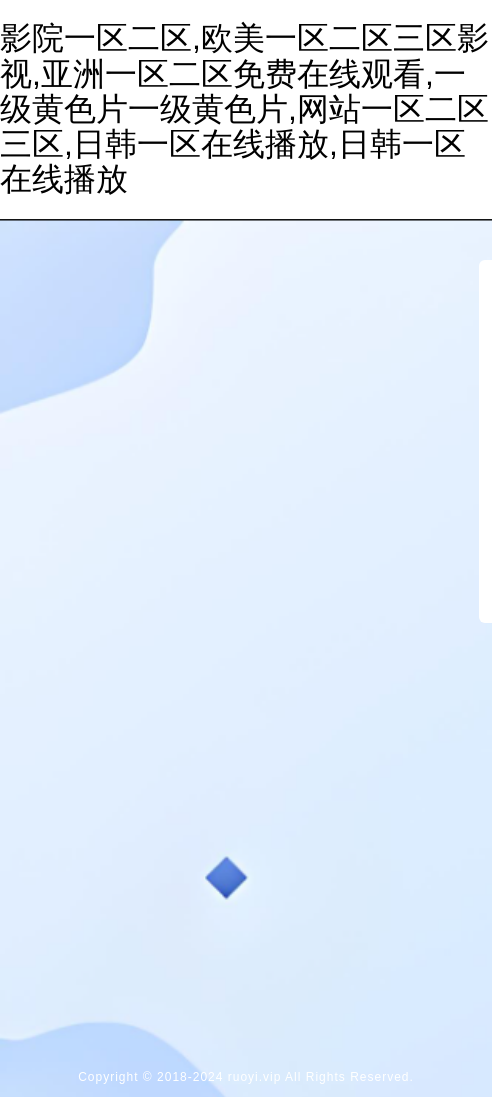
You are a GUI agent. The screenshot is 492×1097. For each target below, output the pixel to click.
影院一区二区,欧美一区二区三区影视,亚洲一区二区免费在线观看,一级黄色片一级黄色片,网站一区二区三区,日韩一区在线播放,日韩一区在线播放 (244, 108)
